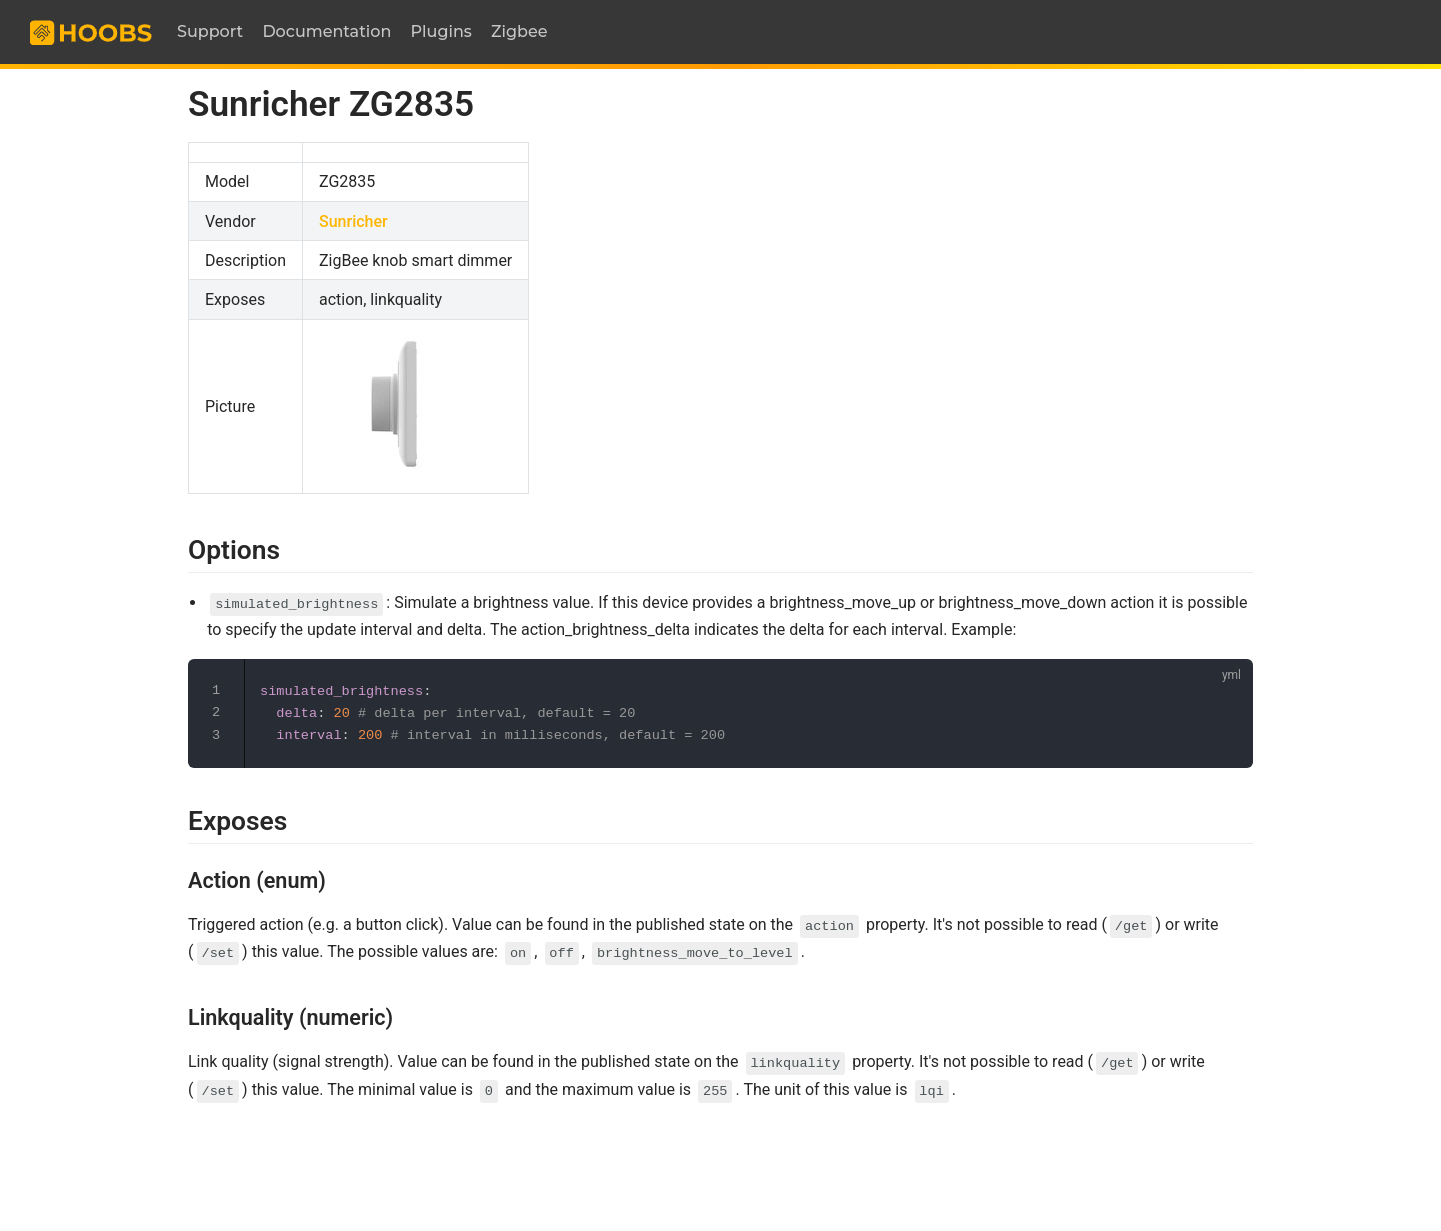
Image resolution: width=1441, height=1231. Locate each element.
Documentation (326, 31)
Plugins (441, 31)
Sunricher (353, 221)
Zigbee (519, 31)
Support (210, 31)
